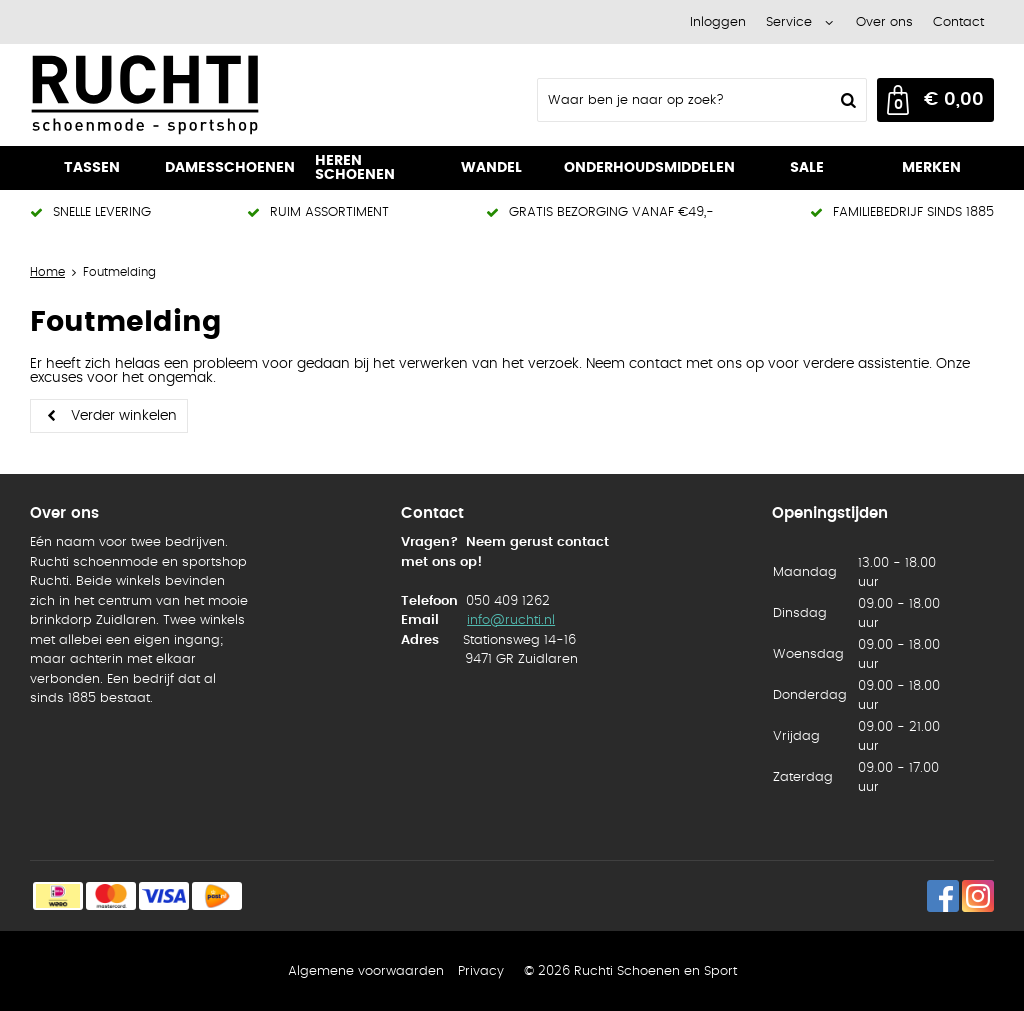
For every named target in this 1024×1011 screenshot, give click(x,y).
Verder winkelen (124, 416)
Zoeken (846, 100)
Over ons (884, 22)
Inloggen (718, 22)
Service (789, 22)
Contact (958, 22)
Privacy (481, 971)
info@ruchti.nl (511, 620)
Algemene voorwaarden (366, 971)
